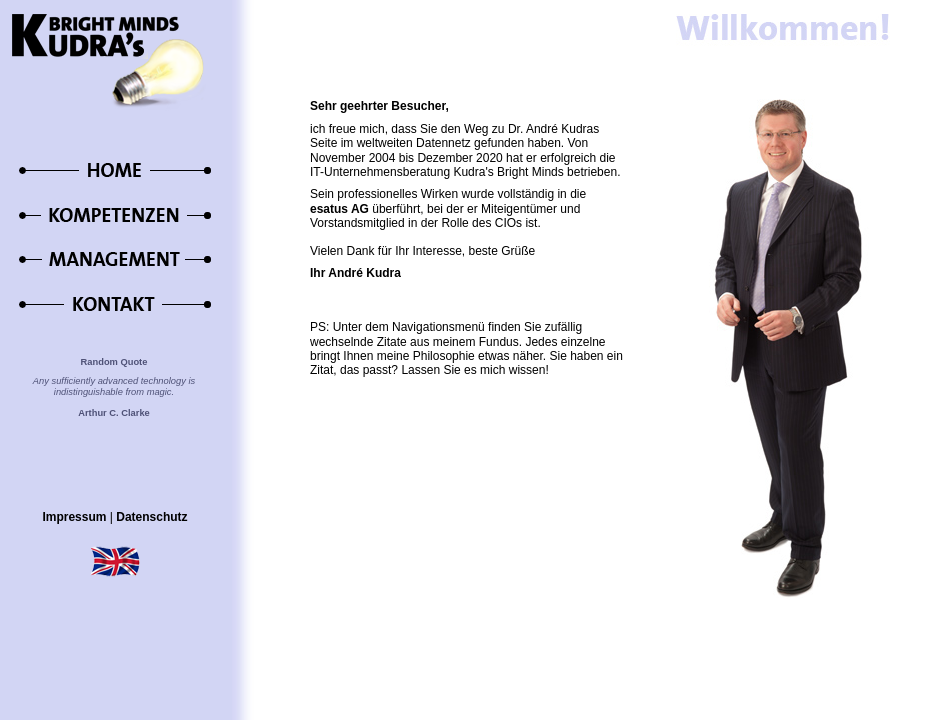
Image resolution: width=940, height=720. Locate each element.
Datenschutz (151, 517)
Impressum (74, 517)
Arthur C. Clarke (114, 413)
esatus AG (339, 209)
